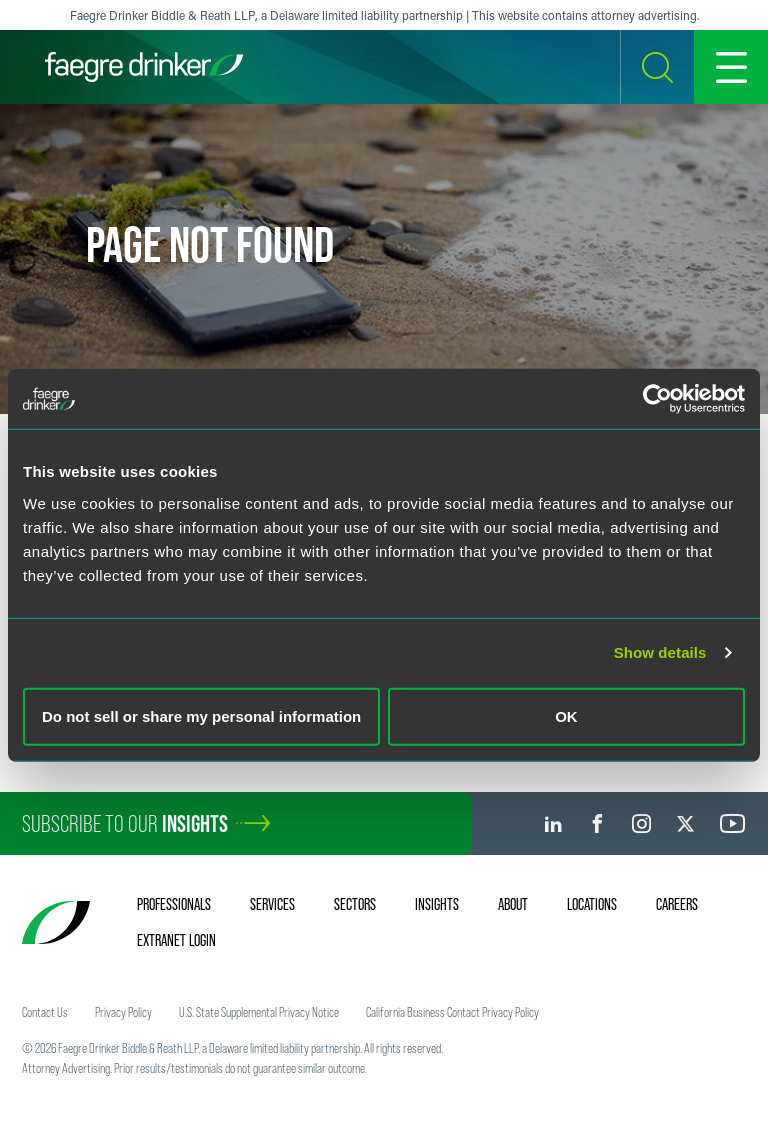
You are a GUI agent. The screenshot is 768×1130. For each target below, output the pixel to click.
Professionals (174, 904)
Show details (660, 652)
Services (272, 904)
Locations (592, 904)
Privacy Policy (123, 1012)
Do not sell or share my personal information (201, 715)
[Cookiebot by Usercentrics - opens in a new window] (657, 399)
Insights (437, 904)
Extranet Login (176, 940)
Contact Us (45, 1012)
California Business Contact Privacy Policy (452, 1012)
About (513, 904)
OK (566, 715)
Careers (677, 904)
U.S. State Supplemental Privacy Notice (259, 1012)
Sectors (355, 904)
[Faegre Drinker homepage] (144, 67)
